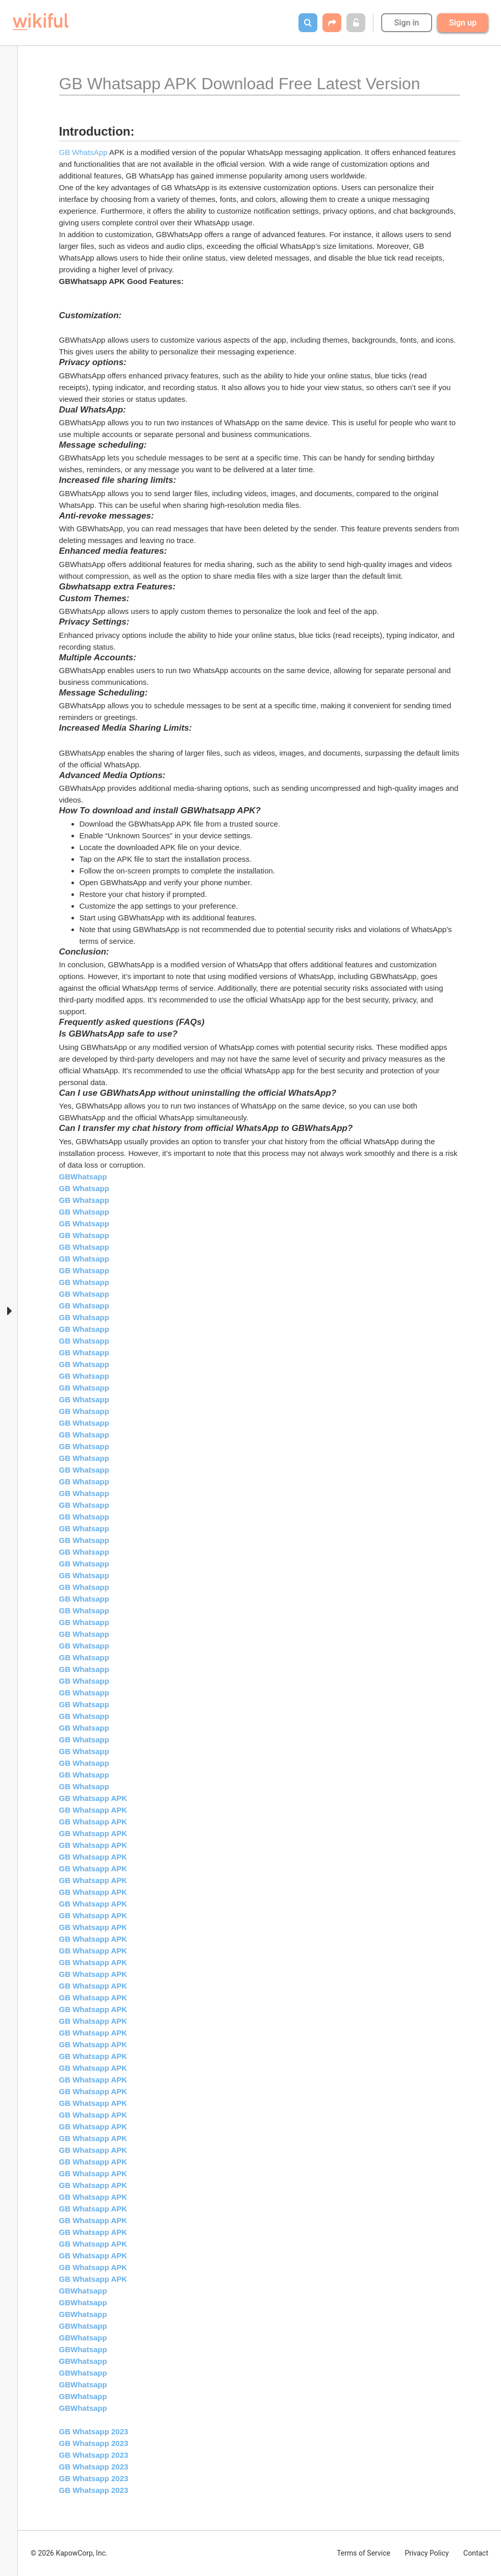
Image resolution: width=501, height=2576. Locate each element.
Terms (363, 2553)
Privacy (426, 2553)
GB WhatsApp (83, 152)
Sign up (463, 23)
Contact (475, 2553)
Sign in (406, 23)
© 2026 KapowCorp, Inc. (69, 2553)
